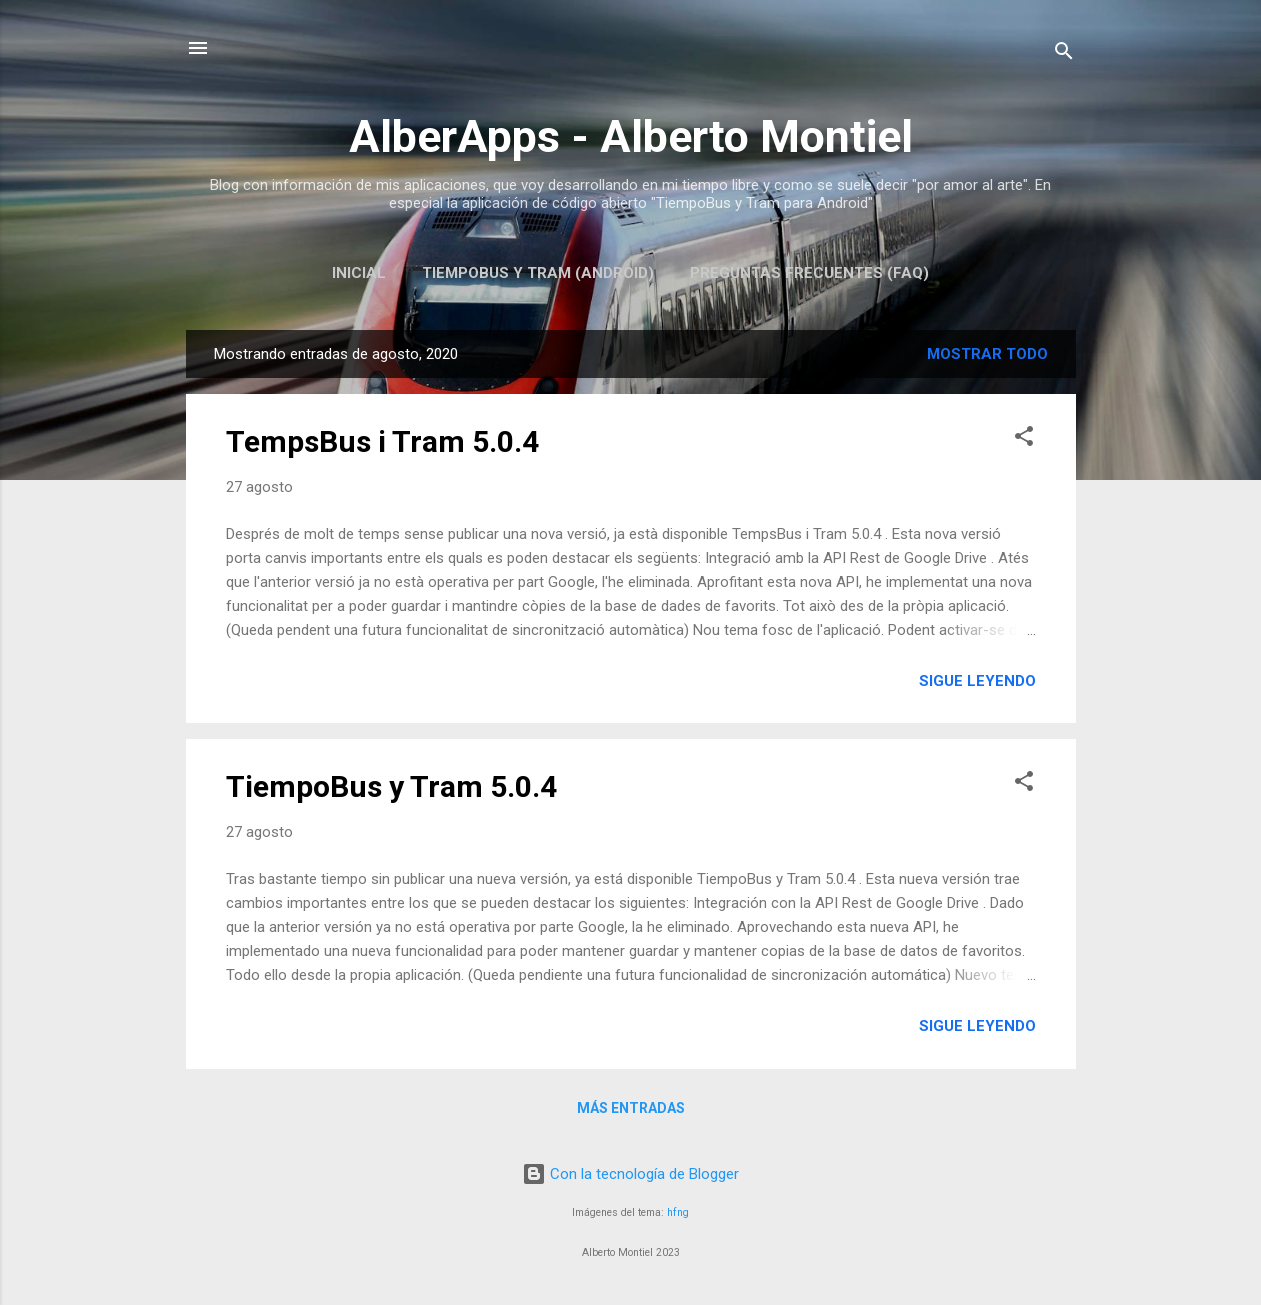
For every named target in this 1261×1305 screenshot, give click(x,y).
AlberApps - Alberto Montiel (631, 136)
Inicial (359, 273)
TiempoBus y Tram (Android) (538, 273)
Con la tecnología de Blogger (630, 1174)
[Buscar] (1064, 54)
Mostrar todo (987, 354)
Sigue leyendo (977, 681)
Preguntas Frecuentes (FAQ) (809, 273)
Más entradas (631, 1108)
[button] (1024, 439)
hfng (678, 1212)
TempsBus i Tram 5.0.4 (382, 441)
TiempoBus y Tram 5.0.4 (391, 786)
